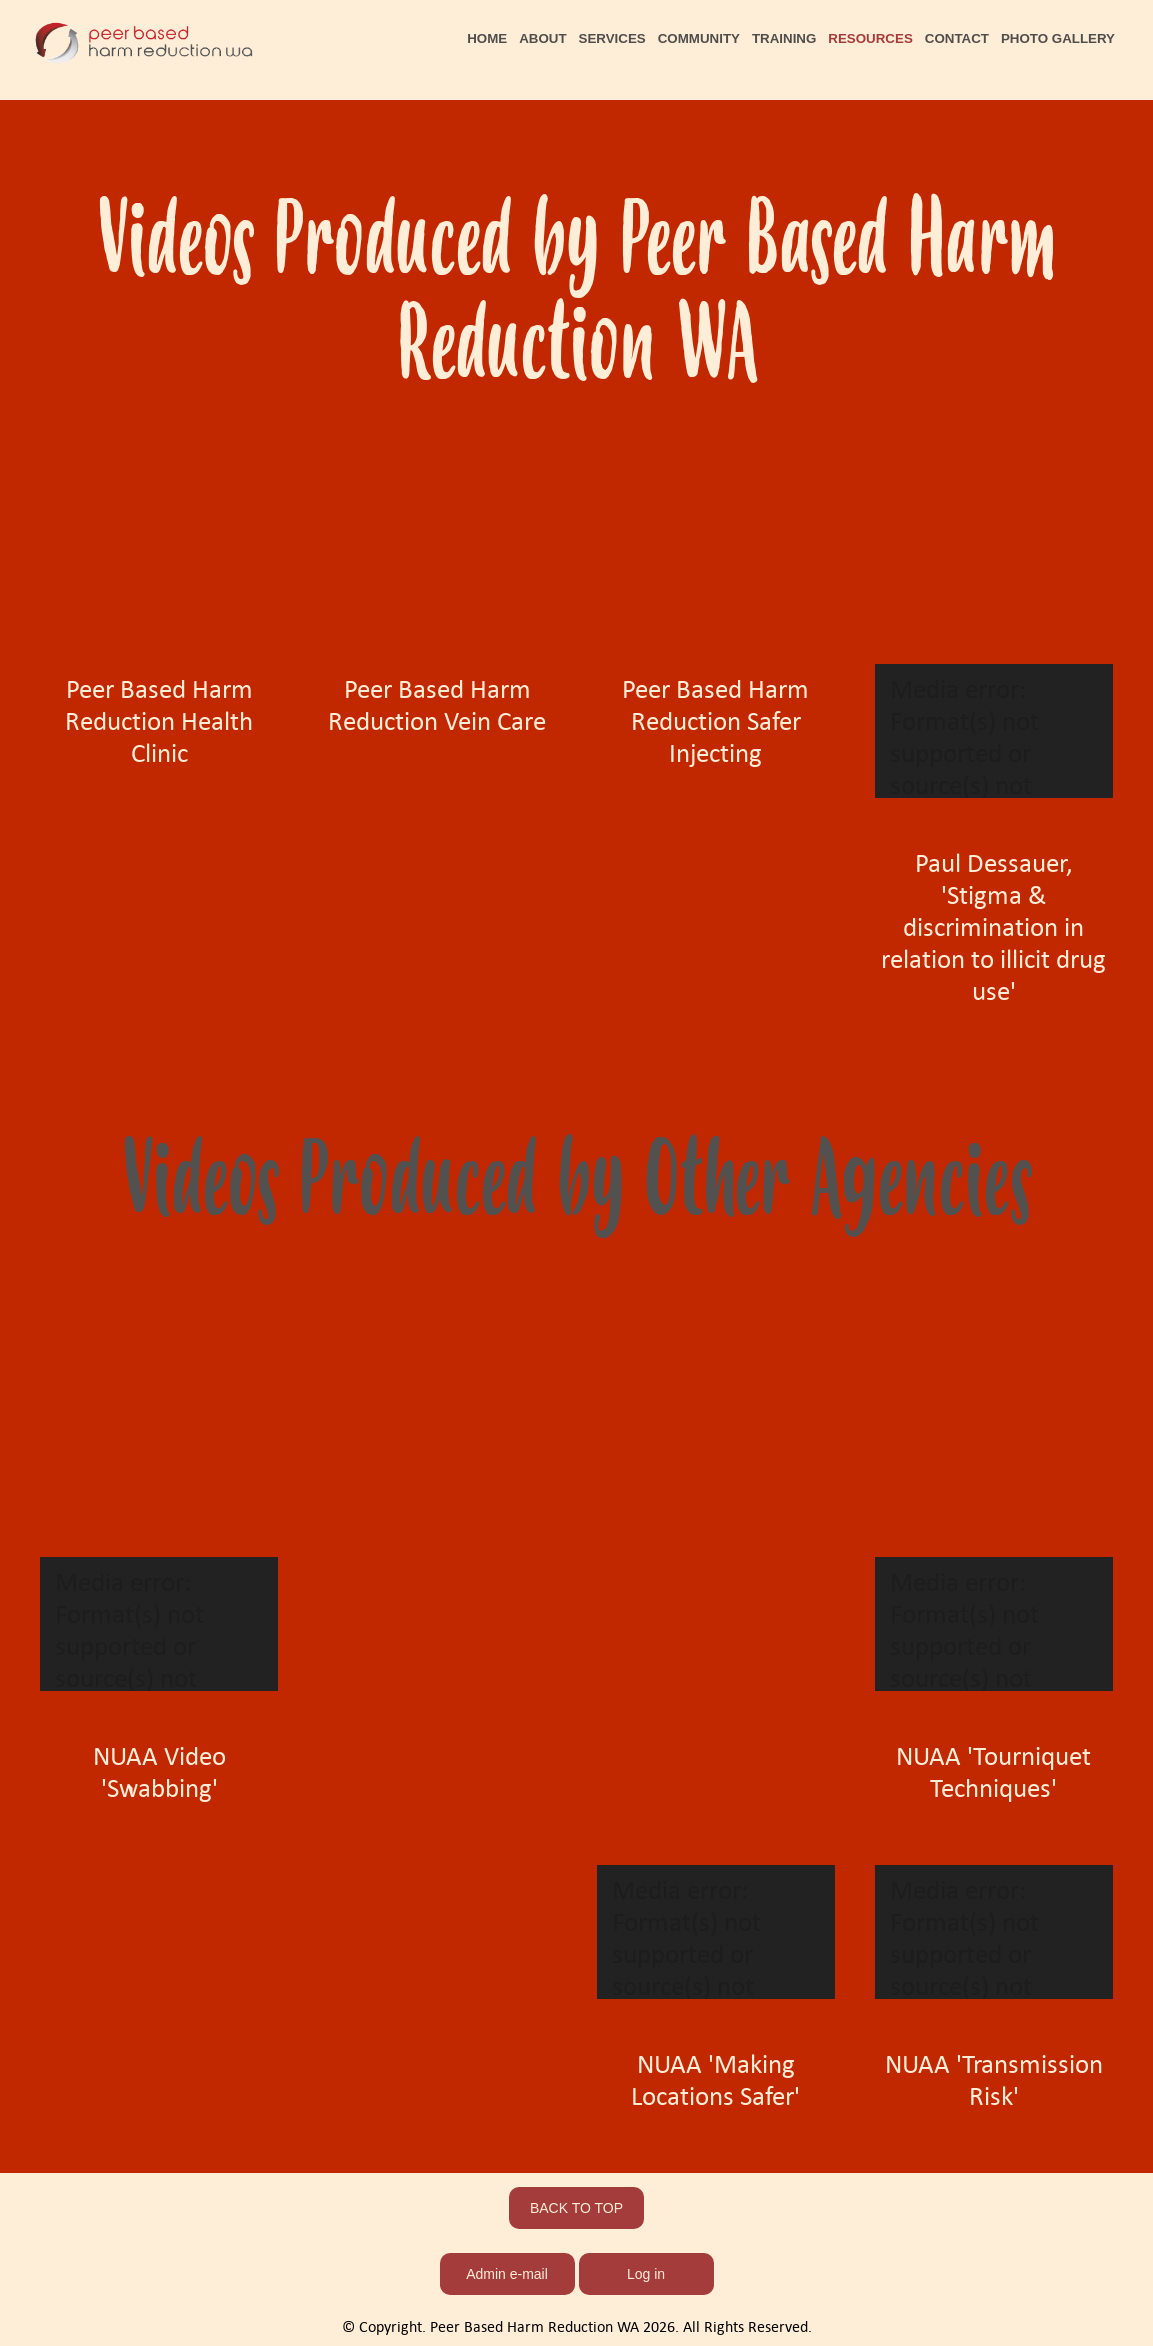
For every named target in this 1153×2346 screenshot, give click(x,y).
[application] (994, 731)
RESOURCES (870, 38)
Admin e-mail (507, 2274)
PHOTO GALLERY (1058, 38)
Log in (646, 2274)
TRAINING (784, 38)
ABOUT (542, 38)
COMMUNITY (699, 38)
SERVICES (612, 38)
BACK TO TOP (576, 2208)
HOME (487, 38)
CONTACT (957, 38)
